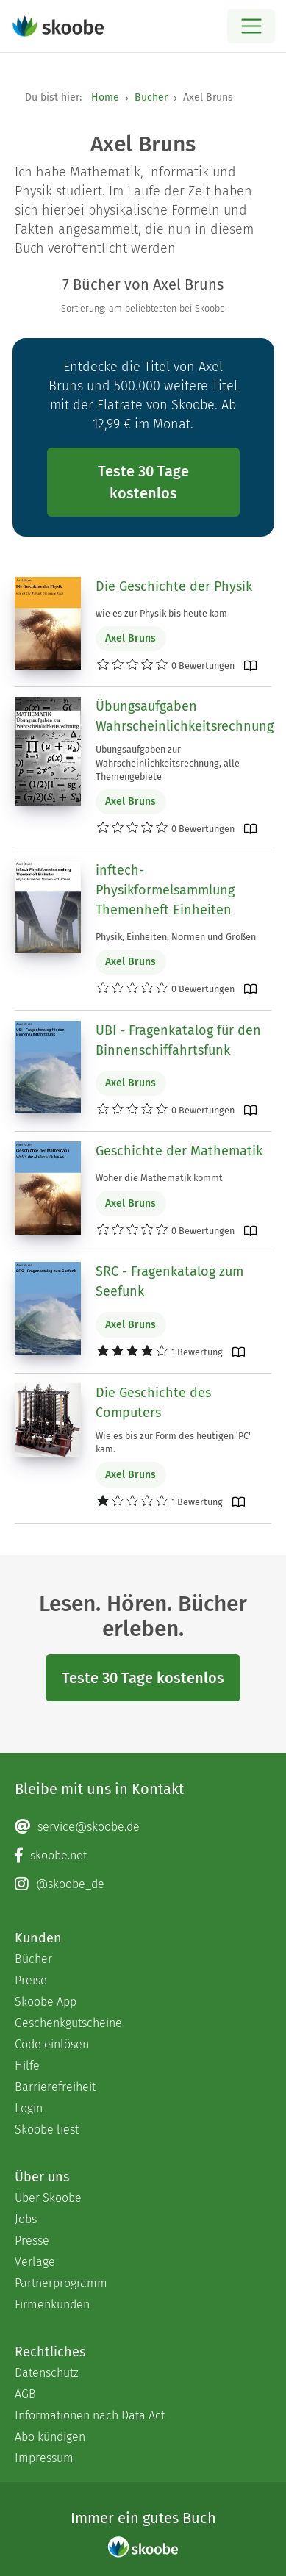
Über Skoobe (48, 2198)
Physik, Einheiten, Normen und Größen (176, 936)
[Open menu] (251, 26)
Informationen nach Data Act (90, 2415)
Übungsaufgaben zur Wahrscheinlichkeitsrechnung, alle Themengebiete (168, 762)
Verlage (35, 2262)
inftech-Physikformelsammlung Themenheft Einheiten (165, 890)
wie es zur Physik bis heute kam (161, 613)
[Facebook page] (143, 1856)
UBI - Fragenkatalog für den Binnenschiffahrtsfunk (178, 1040)
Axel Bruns (130, 638)
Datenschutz (47, 2373)
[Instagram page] (143, 1884)
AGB (25, 2394)
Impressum (44, 2458)
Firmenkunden (52, 2304)
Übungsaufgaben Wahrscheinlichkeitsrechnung (185, 716)
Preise (31, 1980)
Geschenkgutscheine (68, 2023)
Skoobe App (45, 2002)
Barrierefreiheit (55, 2087)
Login (29, 2108)
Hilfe (27, 2066)
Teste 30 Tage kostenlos (143, 482)
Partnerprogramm (61, 2283)
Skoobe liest (47, 2129)
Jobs (26, 2219)
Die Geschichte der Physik (174, 586)
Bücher (151, 97)
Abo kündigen (50, 2437)
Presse (32, 2240)
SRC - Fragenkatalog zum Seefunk (169, 1281)
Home (105, 97)
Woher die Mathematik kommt (159, 1177)
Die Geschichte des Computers (153, 1403)
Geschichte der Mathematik (179, 1151)
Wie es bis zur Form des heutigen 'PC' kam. (173, 1442)
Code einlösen (52, 2044)
